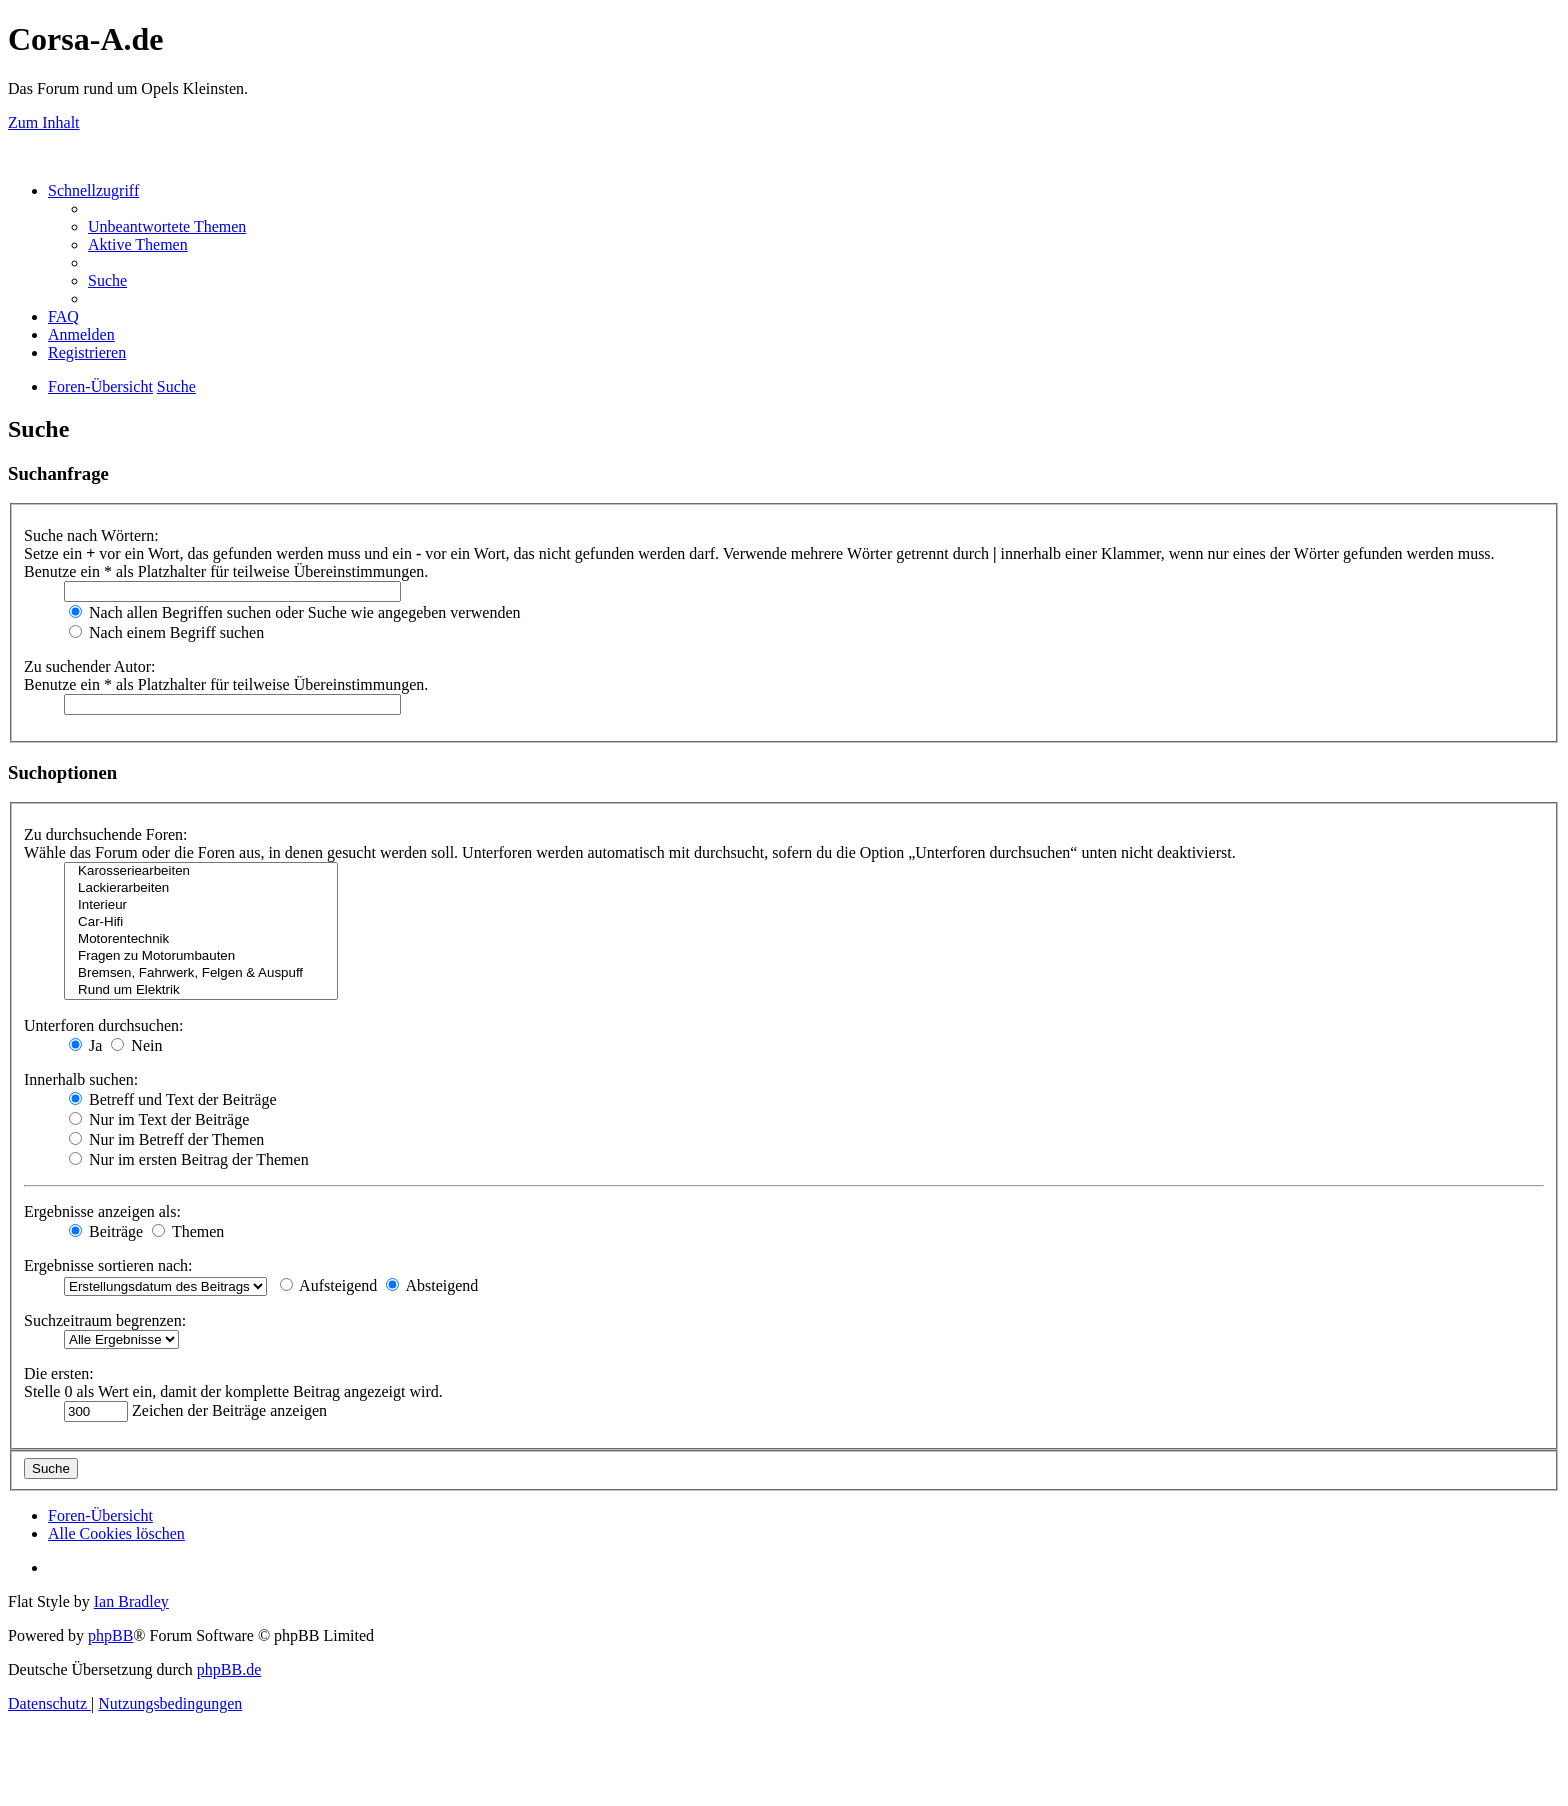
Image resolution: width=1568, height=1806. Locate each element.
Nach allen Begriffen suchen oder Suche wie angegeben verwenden (295, 612)
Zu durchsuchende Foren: (106, 834)
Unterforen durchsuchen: (104, 1025)
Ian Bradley (131, 1601)
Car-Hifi (201, 922)
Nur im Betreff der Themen (166, 1139)
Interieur (201, 905)
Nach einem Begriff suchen (166, 632)
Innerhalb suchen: (81, 1079)
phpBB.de (229, 1669)
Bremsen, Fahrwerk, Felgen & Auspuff (201, 973)
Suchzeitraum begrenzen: (105, 1320)
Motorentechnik (201, 939)
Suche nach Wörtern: (91, 535)
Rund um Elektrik (201, 990)
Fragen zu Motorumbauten (201, 956)
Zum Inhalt (44, 122)
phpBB (110, 1635)
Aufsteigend (328, 1285)
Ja (85, 1045)
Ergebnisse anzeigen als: (102, 1211)
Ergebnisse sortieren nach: (108, 1265)
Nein (136, 1045)
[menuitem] (167, 226)
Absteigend (432, 1285)
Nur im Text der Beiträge (159, 1119)
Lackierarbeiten (201, 888)
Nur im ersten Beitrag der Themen (189, 1159)
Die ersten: (59, 1373)
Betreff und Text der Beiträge (173, 1099)
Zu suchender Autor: (90, 666)
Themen (188, 1231)
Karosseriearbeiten (201, 871)
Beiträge (106, 1231)
